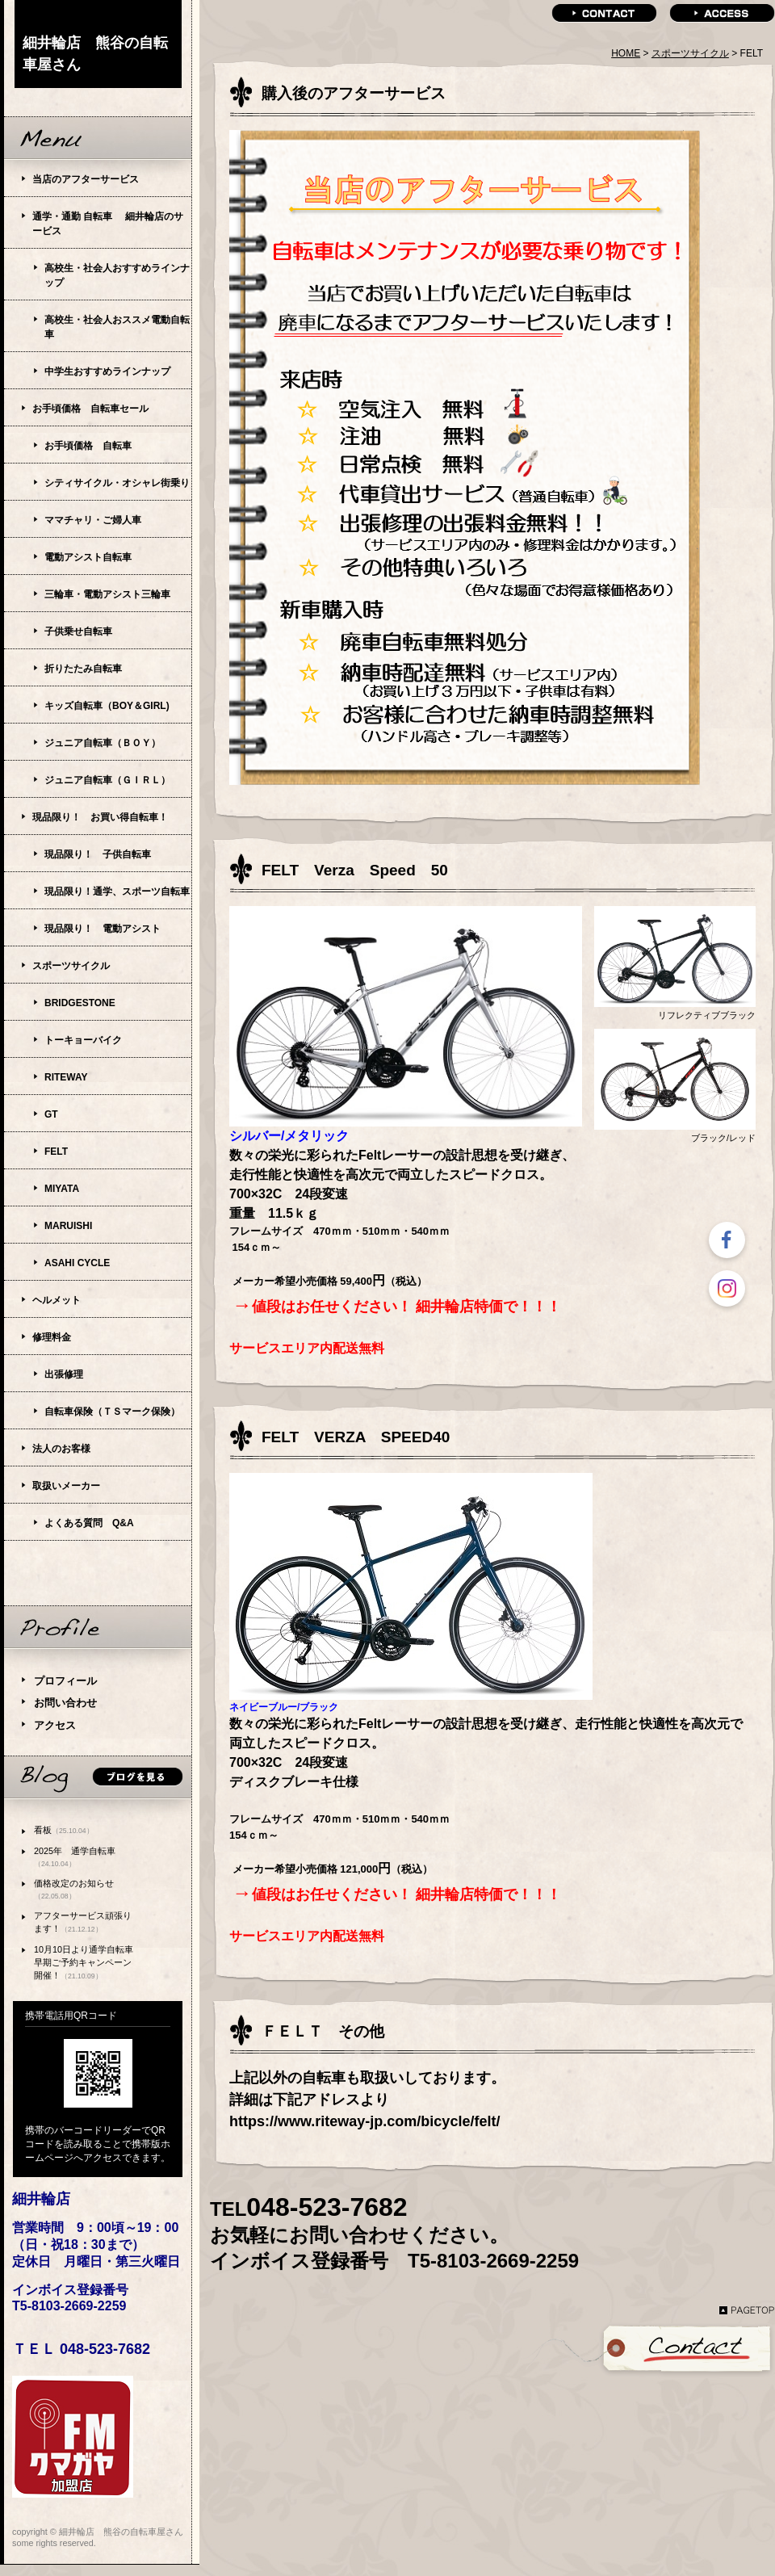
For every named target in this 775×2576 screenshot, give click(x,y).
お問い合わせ (65, 1703)
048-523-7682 (326, 2206)
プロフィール (65, 1681)
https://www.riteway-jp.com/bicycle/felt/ (364, 2121)
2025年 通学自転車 (74, 1857)
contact (604, 13)
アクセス (55, 1725)
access (722, 13)
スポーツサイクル (690, 53)
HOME (625, 53)
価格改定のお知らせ (74, 1889)
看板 (64, 1830)
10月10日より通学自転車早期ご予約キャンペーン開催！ (83, 1962)
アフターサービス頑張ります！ (83, 1922)
